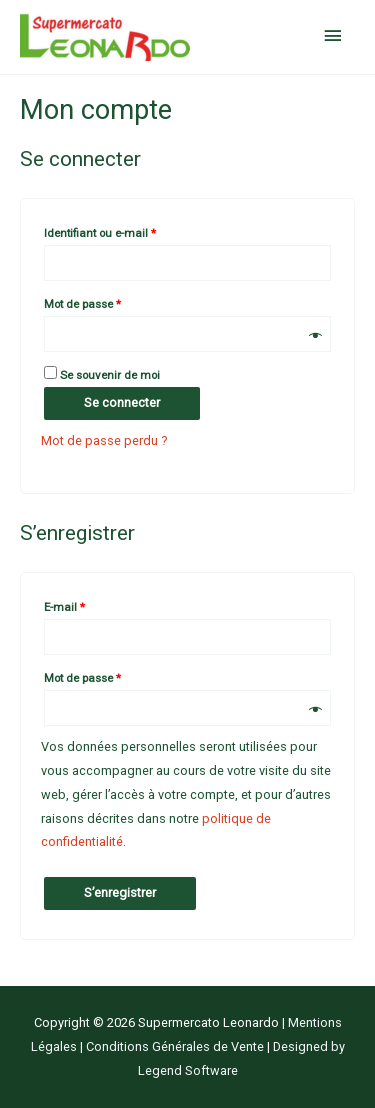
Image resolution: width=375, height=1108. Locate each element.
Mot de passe (110, 302)
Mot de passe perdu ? (104, 440)
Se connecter (122, 402)
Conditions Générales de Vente (176, 1046)
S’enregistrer (120, 892)
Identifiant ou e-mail (128, 231)
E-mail (92, 605)
